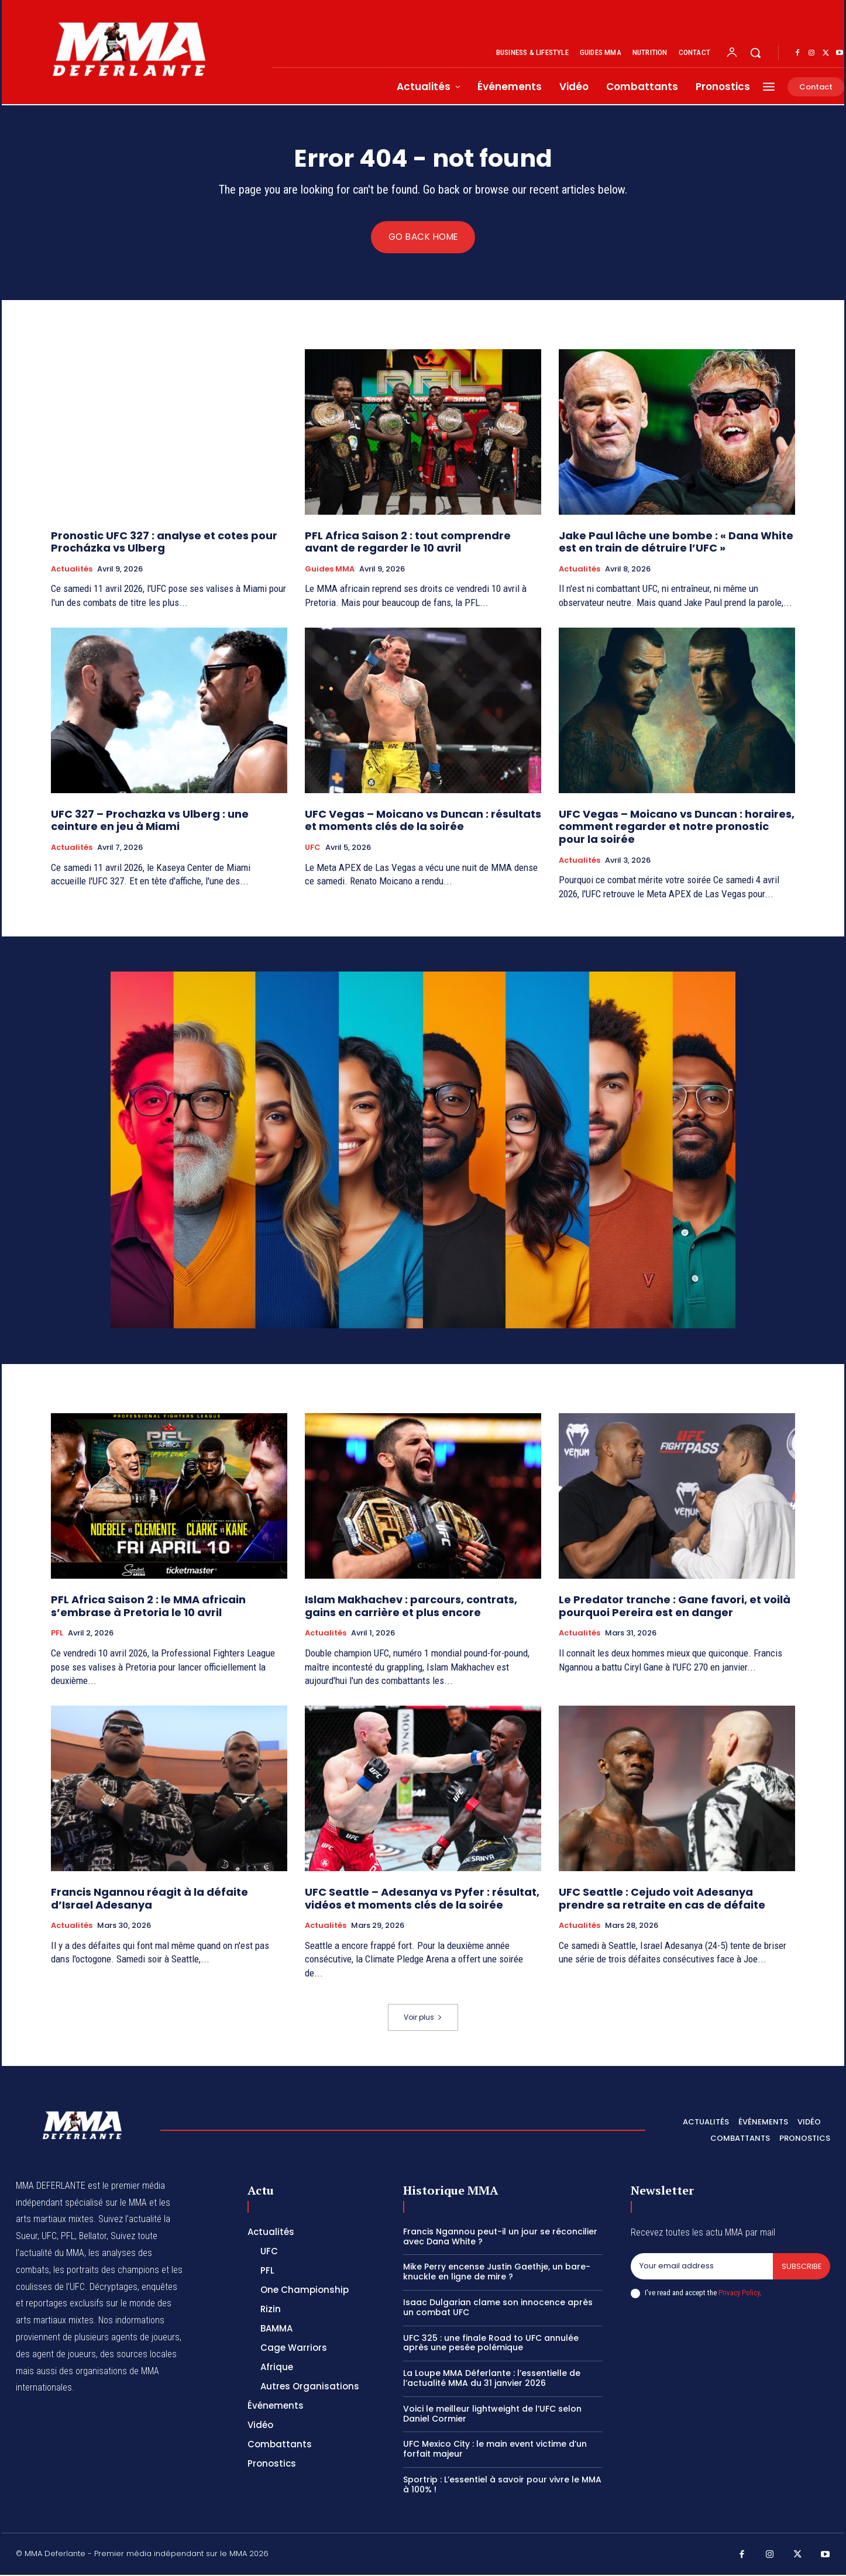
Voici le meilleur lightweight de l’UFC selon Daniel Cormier (492, 2414)
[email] (701, 2267)
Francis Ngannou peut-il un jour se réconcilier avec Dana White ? (500, 2237)
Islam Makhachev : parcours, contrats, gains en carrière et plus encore (411, 1606)
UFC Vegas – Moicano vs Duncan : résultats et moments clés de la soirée (423, 821)
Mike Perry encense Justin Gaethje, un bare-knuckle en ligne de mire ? (496, 2273)
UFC (313, 848)
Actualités (71, 569)
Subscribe (801, 2266)
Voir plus (423, 2018)
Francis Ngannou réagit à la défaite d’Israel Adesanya (149, 1899)
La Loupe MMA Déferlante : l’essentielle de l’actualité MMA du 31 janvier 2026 (491, 2379)
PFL (57, 1634)
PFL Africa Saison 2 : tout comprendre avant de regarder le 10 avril (408, 542)
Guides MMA (330, 569)
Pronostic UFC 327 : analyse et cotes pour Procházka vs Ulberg (164, 542)
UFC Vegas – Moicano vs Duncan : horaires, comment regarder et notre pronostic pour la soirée (677, 827)
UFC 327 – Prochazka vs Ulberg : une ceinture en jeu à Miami (150, 821)
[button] (755, 53)
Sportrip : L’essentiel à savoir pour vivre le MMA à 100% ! (502, 2485)
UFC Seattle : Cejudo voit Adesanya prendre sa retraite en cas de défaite (662, 1899)
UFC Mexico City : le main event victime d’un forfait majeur (495, 2450)
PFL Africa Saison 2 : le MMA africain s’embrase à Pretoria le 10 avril (148, 1606)
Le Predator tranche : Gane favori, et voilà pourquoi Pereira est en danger (674, 1606)
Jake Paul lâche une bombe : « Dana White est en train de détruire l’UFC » (676, 542)
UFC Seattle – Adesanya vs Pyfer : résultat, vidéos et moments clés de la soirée (422, 1899)
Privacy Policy (738, 2293)
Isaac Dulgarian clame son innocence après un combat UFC (498, 2308)
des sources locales (138, 2354)
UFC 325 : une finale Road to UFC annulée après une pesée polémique (491, 2343)
